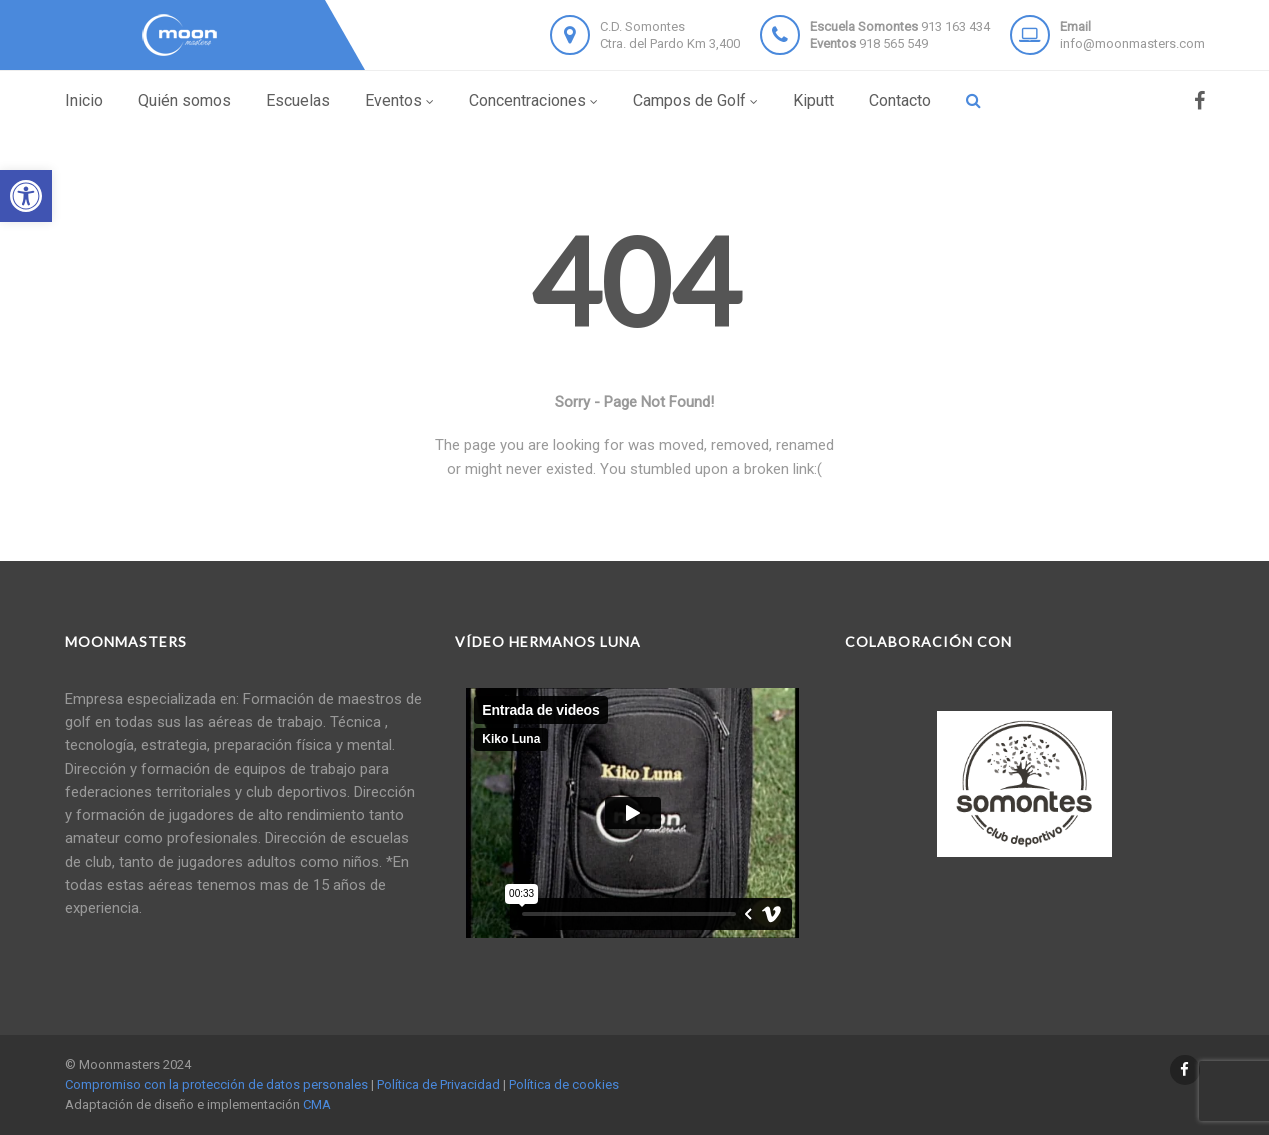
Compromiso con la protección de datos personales (216, 1084)
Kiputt (813, 100)
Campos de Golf (695, 100)
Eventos (399, 100)
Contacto (900, 100)
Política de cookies (564, 1084)
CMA (317, 1104)
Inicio (84, 100)
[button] (26, 196)
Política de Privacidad (438, 1084)
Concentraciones (533, 100)
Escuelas (298, 100)
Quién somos (184, 100)
